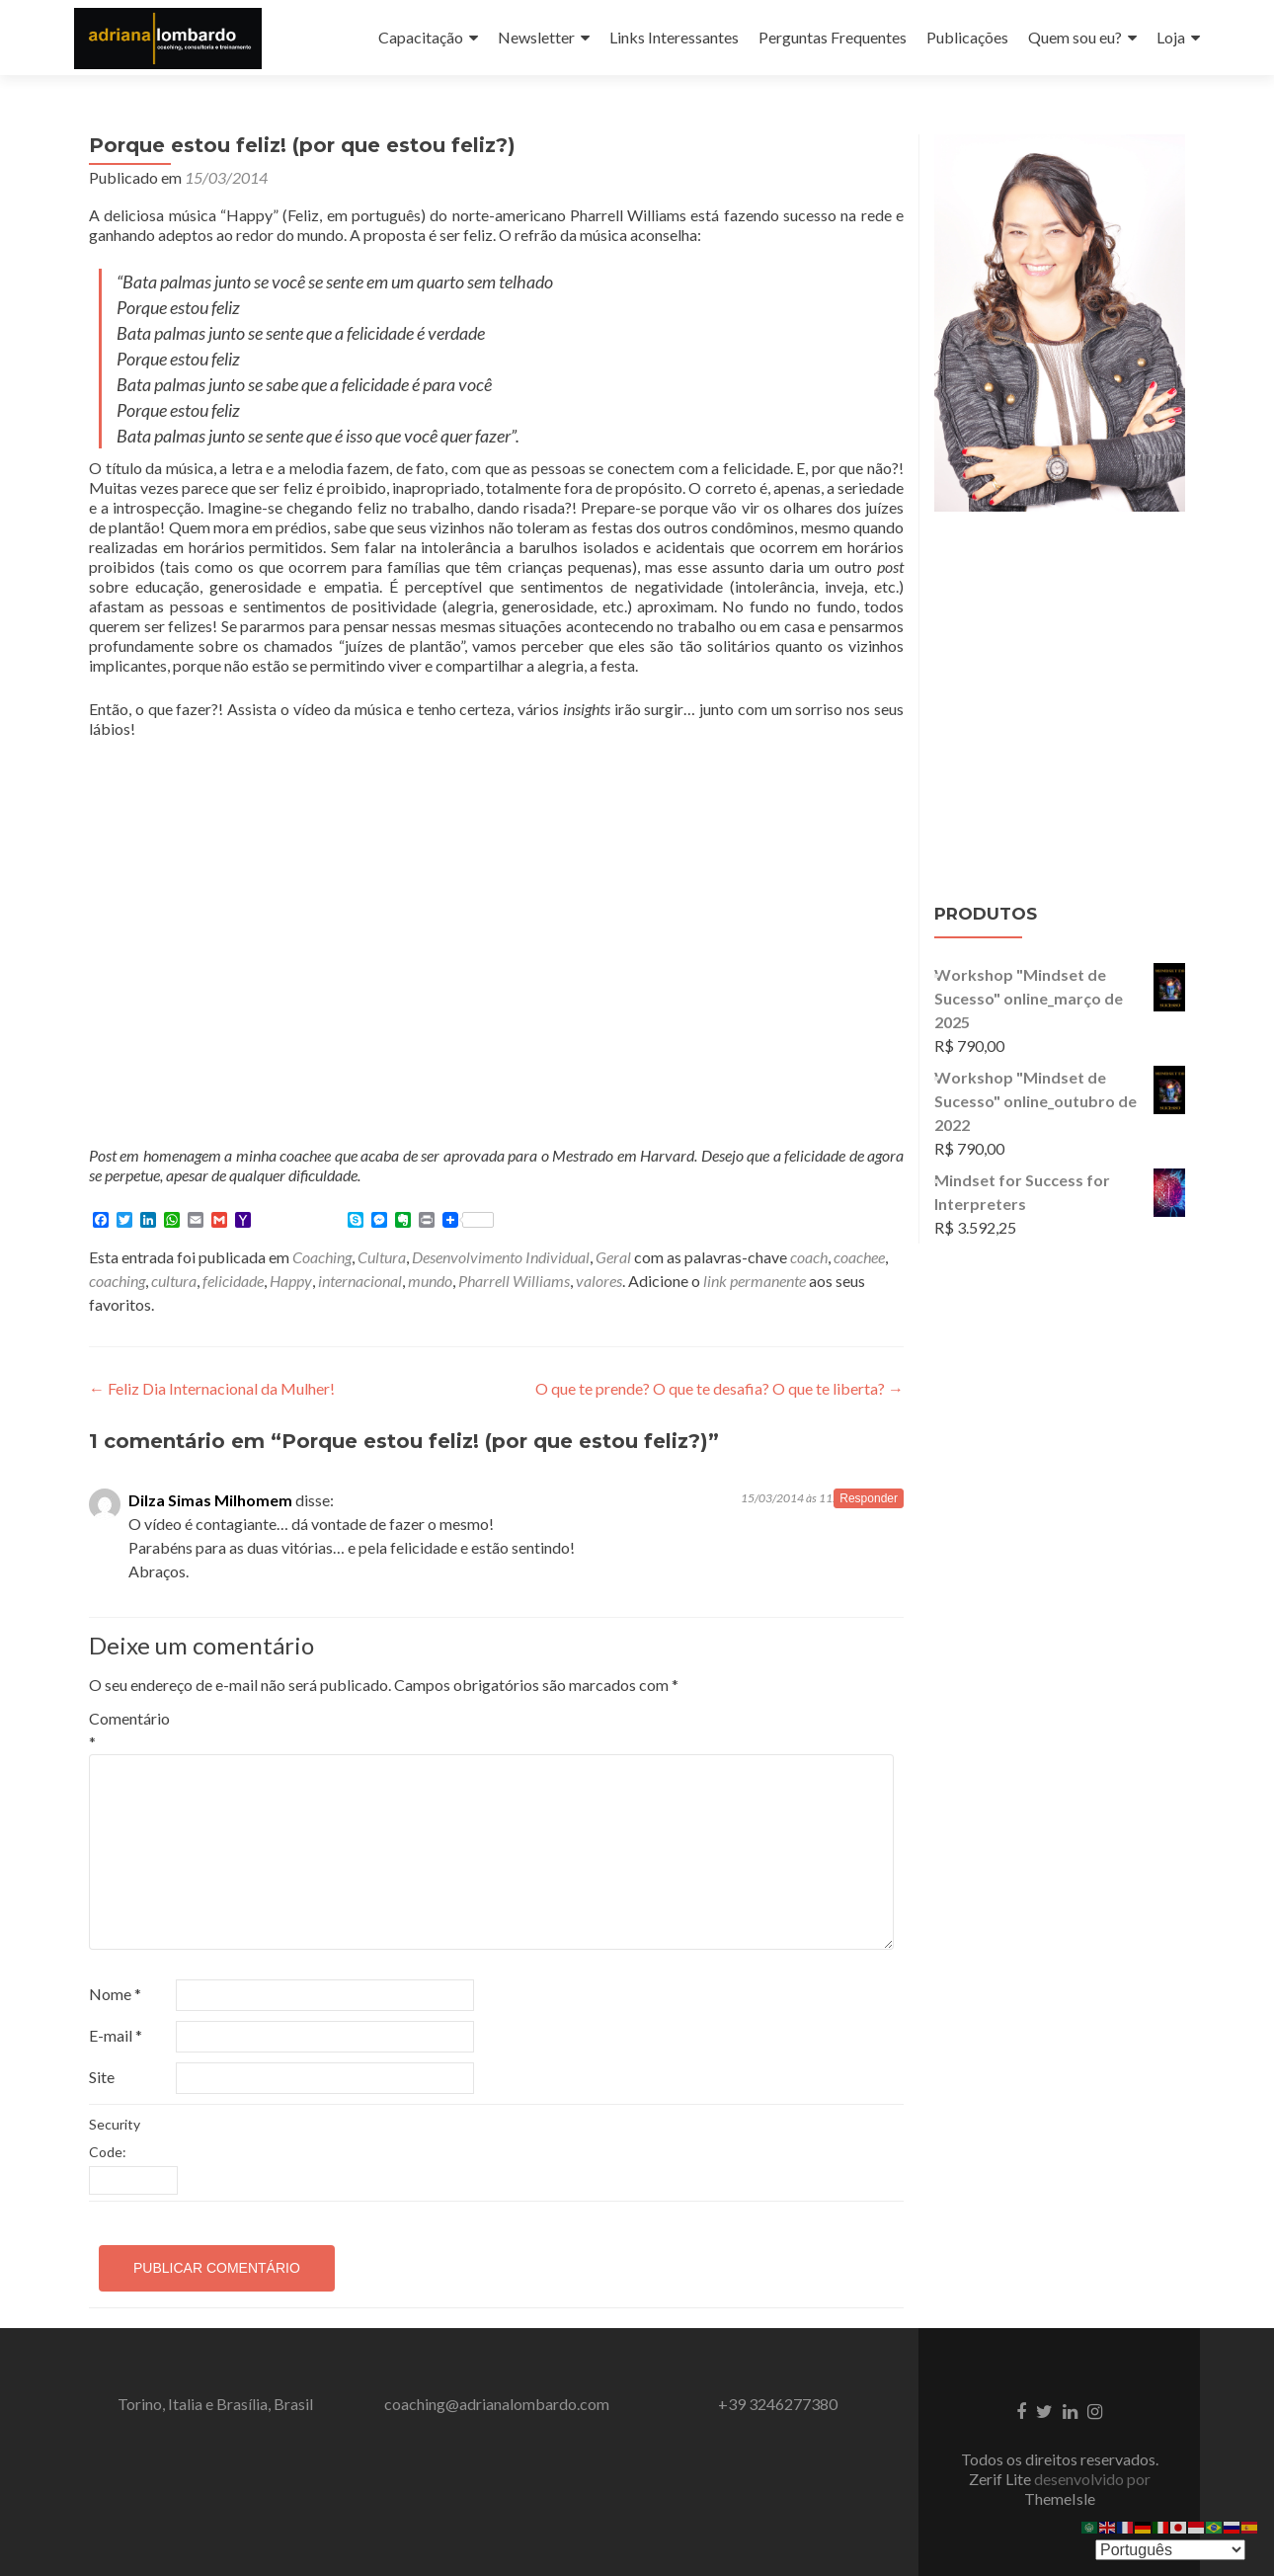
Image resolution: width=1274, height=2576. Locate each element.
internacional (360, 1280)
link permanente (754, 1280)
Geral (613, 1257)
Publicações (967, 37)
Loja (1170, 37)
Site (102, 2076)
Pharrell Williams (514, 1280)
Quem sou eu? (1075, 37)
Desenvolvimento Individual (501, 1257)
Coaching (322, 1257)
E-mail (115, 2035)
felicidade (233, 1280)
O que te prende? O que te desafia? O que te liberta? (719, 1388)
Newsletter (536, 37)
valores (599, 1280)
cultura (174, 1280)
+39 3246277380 (777, 2403)
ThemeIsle (1059, 2498)
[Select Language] (1170, 2549)
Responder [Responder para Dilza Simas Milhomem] (868, 1498)
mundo (430, 1280)
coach (809, 1257)
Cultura (382, 1257)
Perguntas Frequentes (832, 37)
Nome (115, 1993)
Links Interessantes (674, 37)
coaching (117, 1280)
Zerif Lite (1001, 2478)
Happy (291, 1280)
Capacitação (420, 37)
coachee (859, 1257)
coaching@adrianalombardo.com (496, 2403)
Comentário (129, 1730)
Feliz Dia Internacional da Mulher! (212, 1388)
